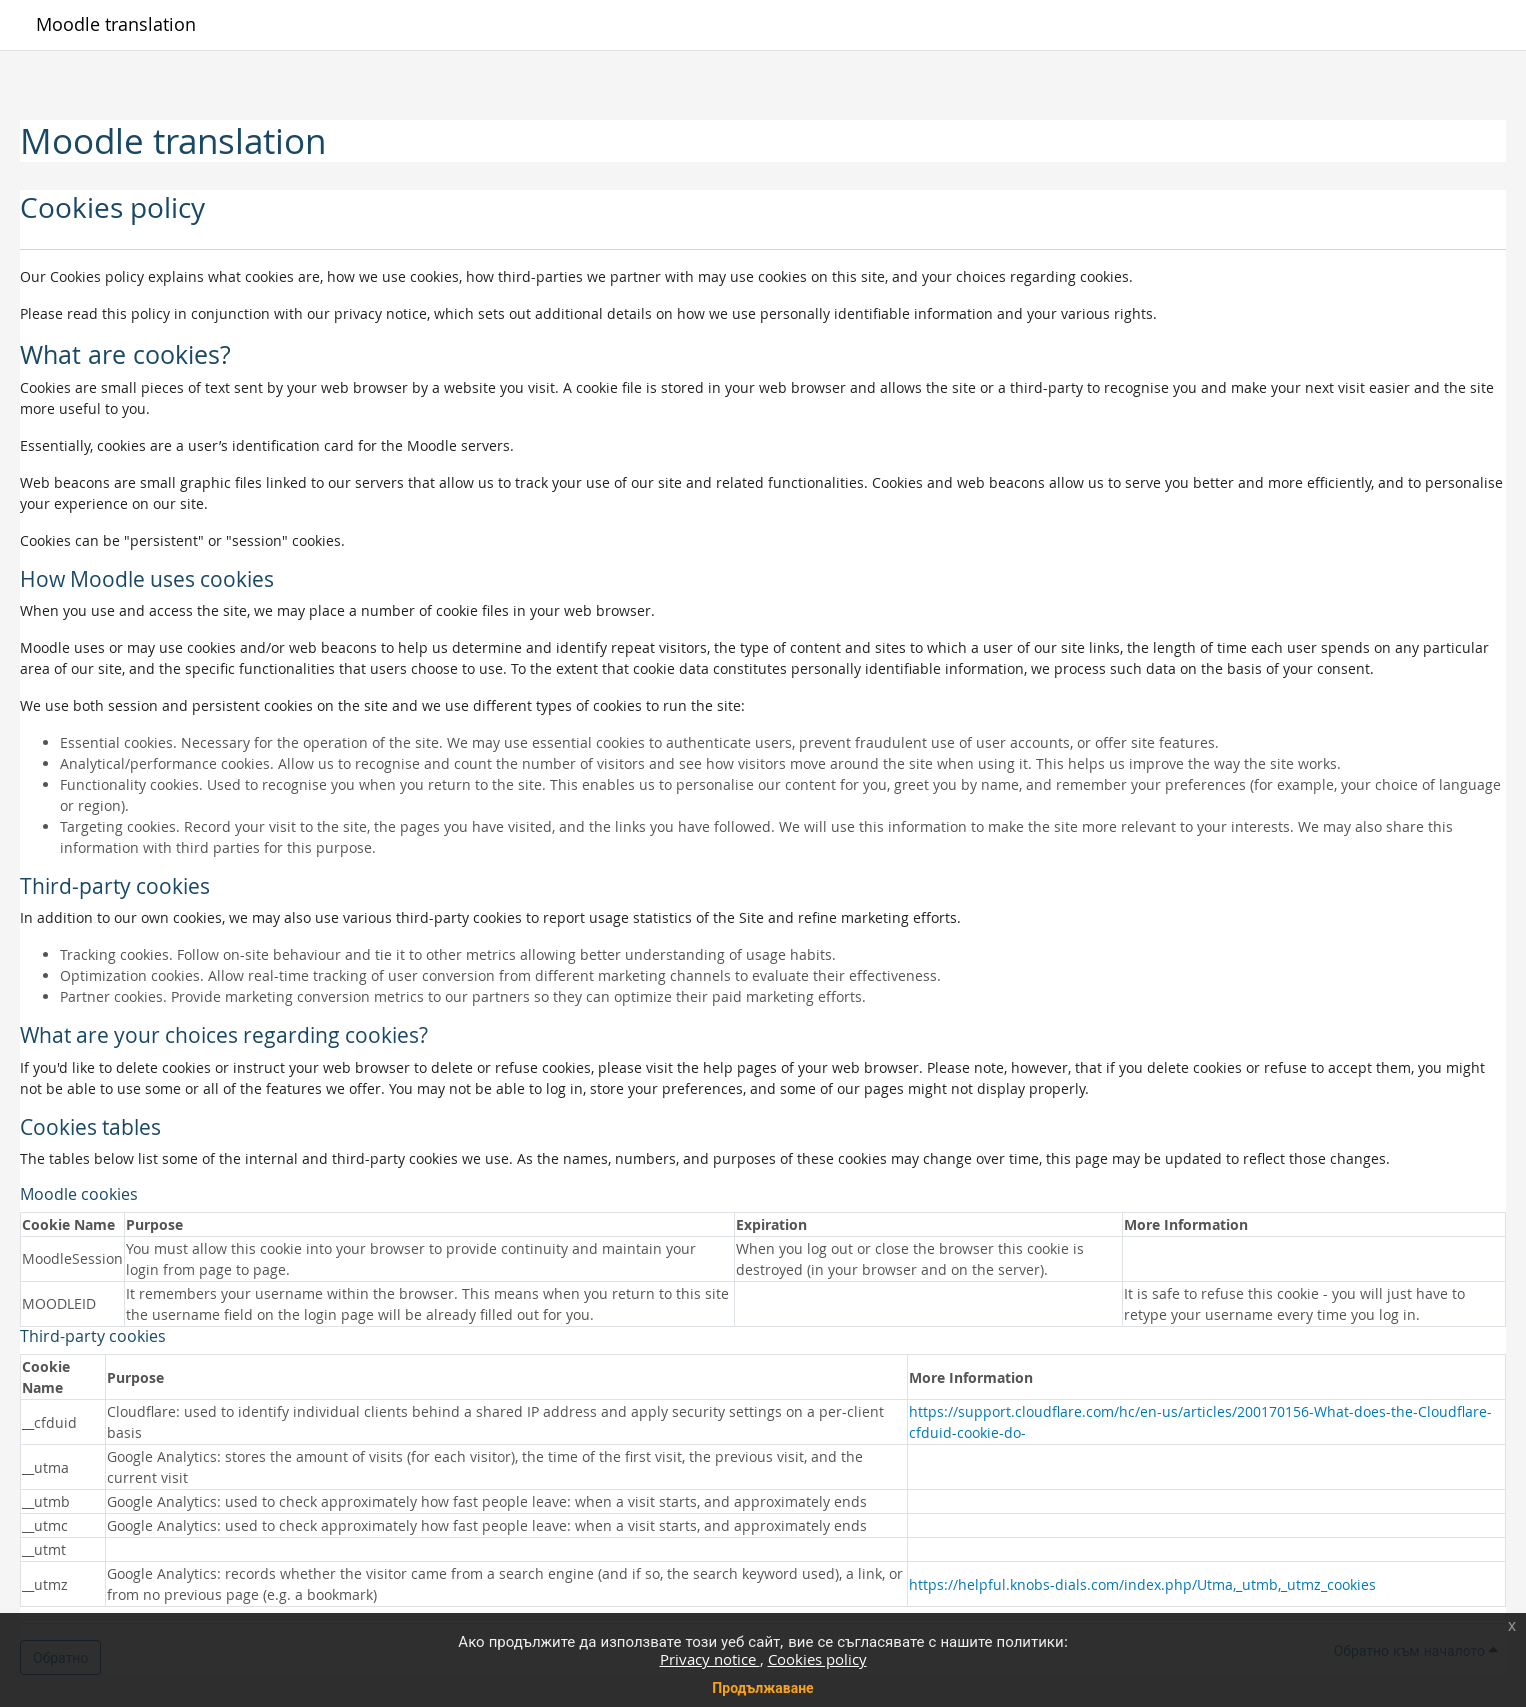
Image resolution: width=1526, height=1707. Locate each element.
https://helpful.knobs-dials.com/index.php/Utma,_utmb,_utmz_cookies (1142, 1584)
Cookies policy (817, 1659)
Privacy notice (710, 1659)
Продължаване (762, 1687)
